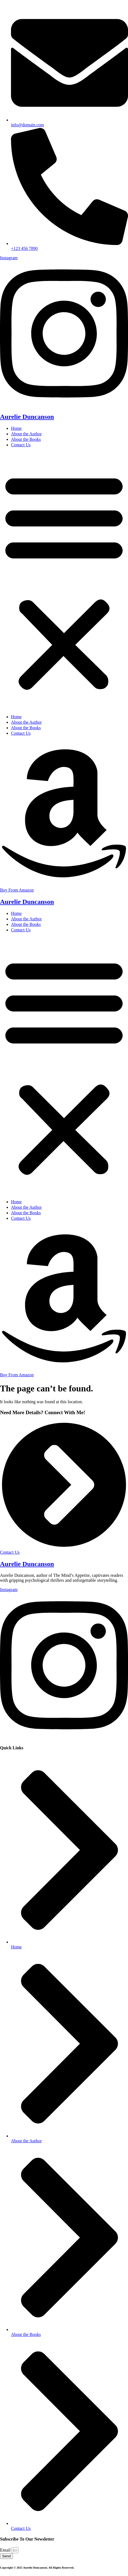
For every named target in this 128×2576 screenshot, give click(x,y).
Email (6, 2550)
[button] (64, 581)
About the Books (26, 439)
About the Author (26, 433)
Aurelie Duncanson (27, 416)
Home (16, 428)
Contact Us (21, 444)
